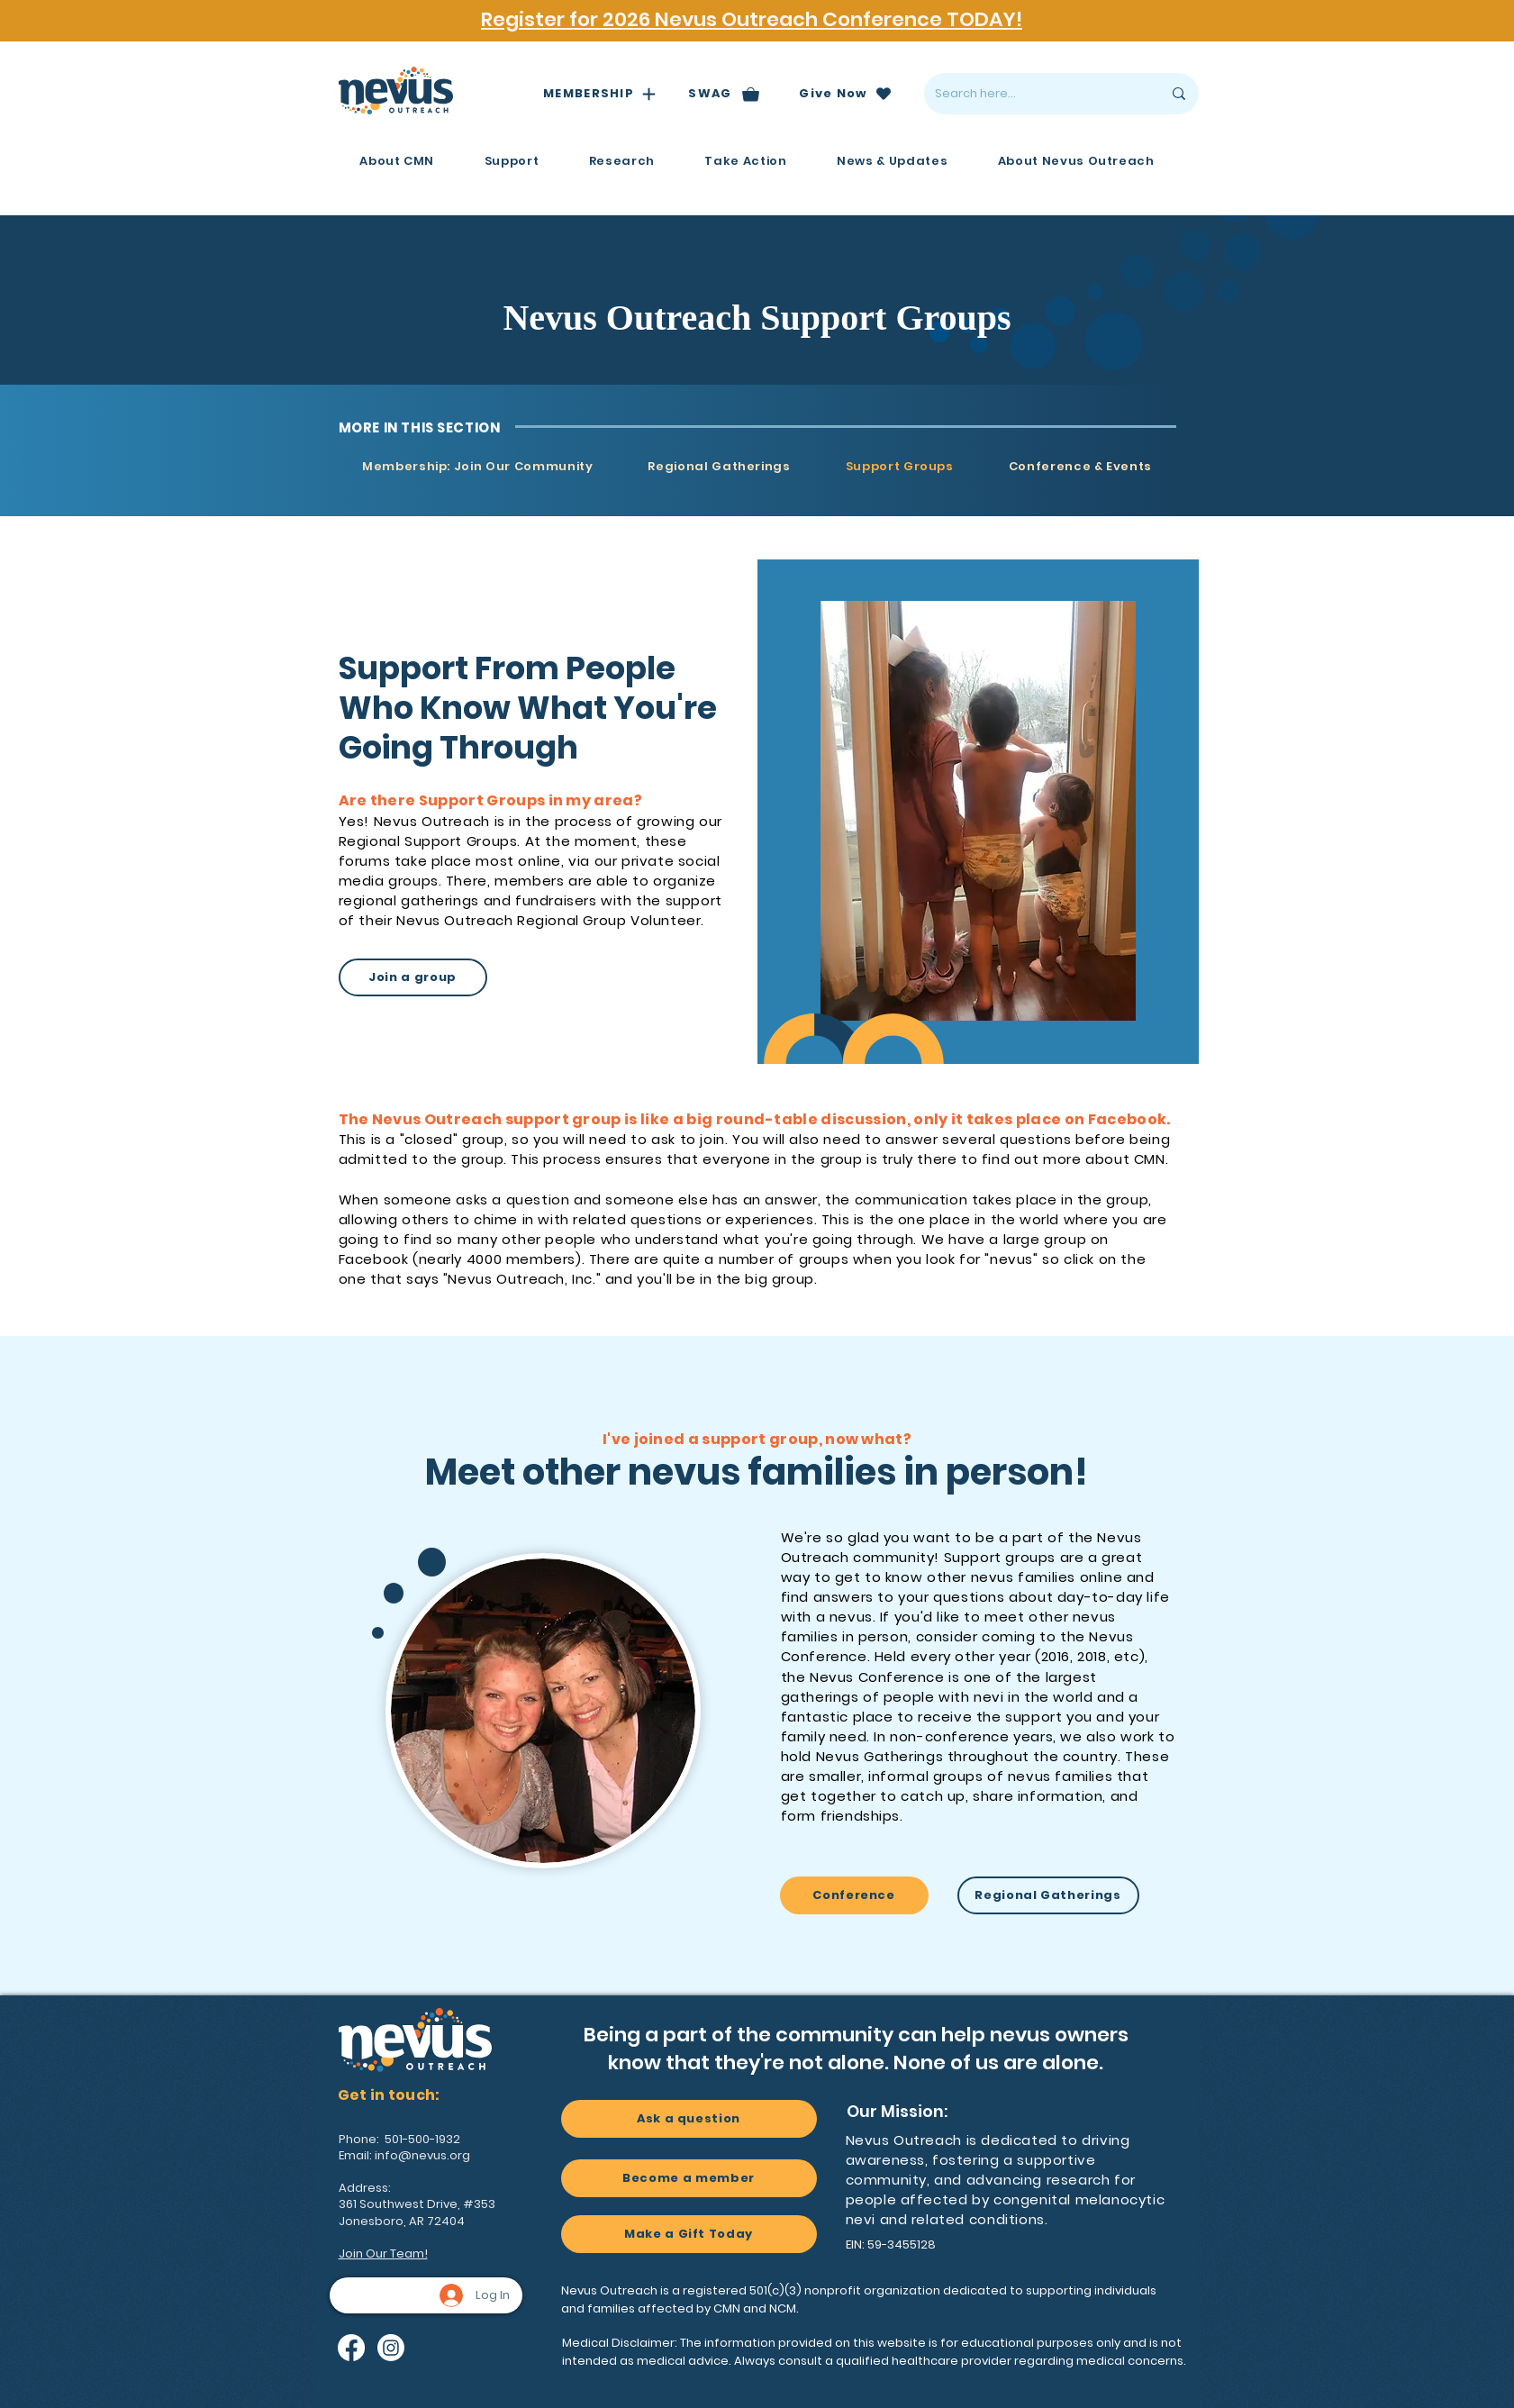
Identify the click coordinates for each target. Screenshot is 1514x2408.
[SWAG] (725, 94)
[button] (397, 161)
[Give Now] (846, 94)
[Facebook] (351, 2347)
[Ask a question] (689, 2119)
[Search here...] (1035, 93)
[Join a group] (413, 977)
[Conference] (854, 1895)
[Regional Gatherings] (1048, 1895)
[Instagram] (390, 2347)
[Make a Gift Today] (689, 2234)
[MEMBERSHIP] (600, 94)
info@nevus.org (422, 2155)
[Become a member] (689, 2178)
